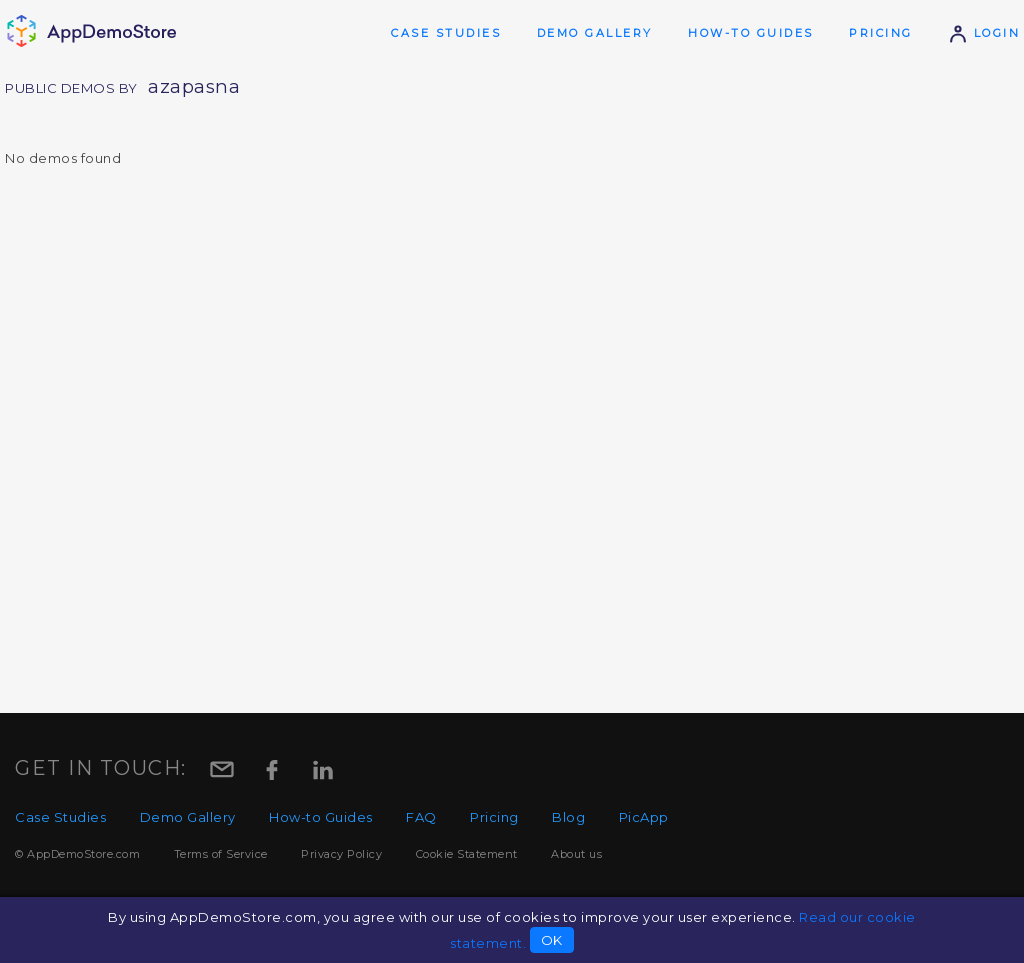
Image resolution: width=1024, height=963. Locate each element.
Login (984, 33)
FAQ (421, 817)
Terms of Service (221, 854)
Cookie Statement (467, 854)
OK (552, 940)
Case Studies (446, 33)
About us (576, 854)
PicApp (644, 817)
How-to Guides (751, 33)
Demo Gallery (595, 33)
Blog (568, 817)
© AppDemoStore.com (77, 854)
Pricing (881, 33)
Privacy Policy (341, 854)
